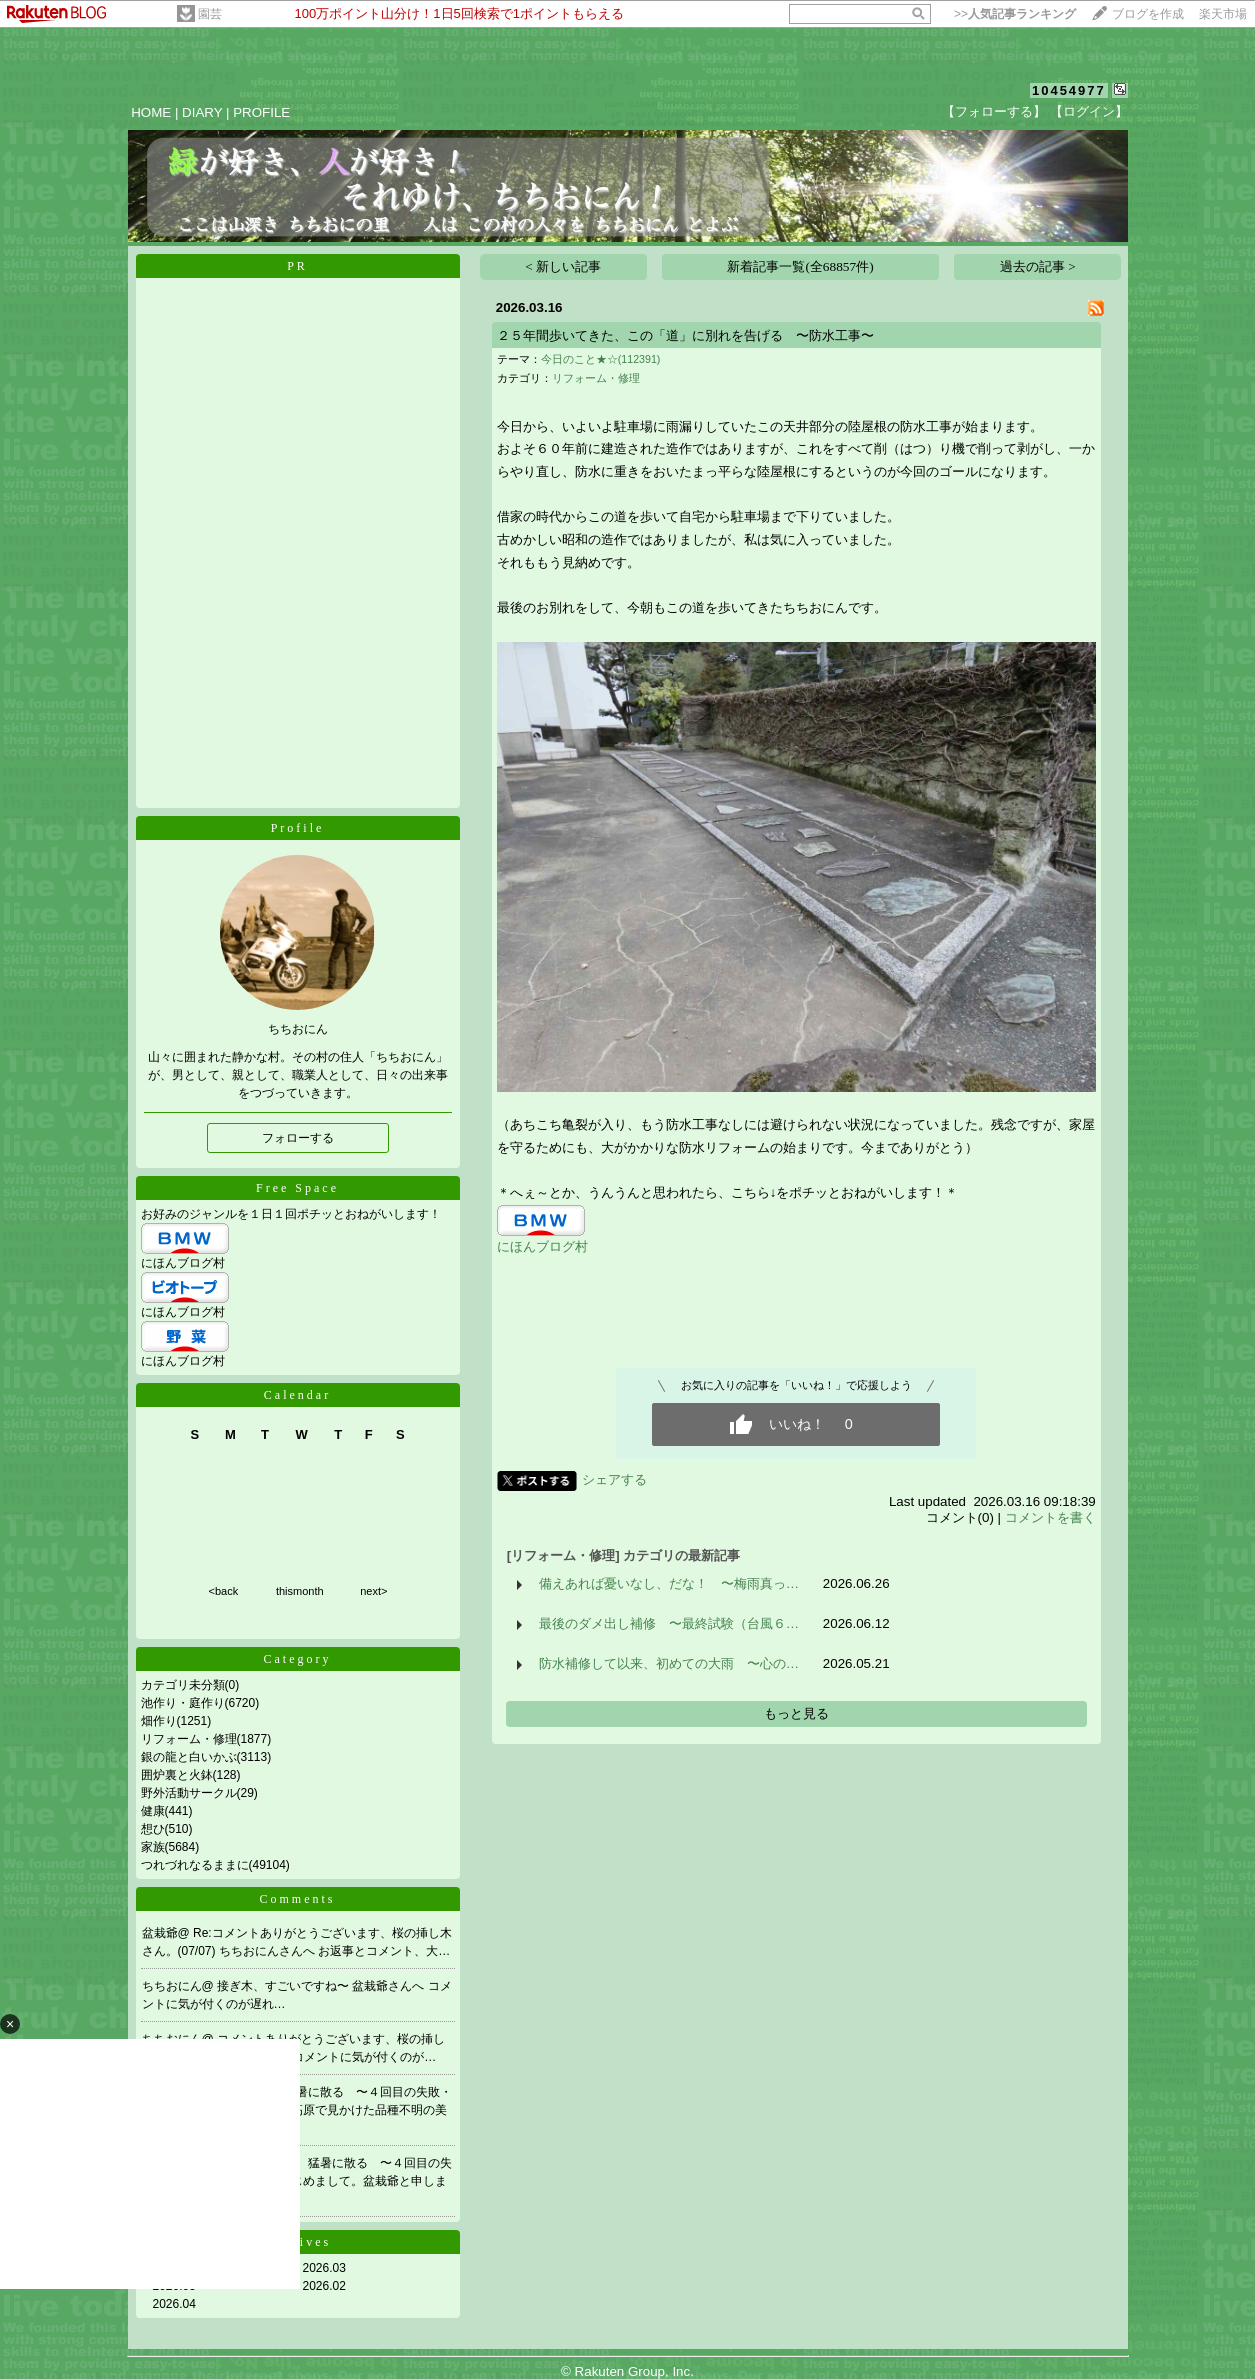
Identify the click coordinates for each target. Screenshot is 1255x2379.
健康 (153, 1811)
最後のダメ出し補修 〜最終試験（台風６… (669, 1623)
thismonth (300, 1591)
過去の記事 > (1038, 266)
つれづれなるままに (195, 1865)
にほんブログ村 (183, 1263)
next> (373, 1591)
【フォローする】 (994, 111)
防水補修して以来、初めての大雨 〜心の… (669, 1663)
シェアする (614, 1479)
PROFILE (261, 112)
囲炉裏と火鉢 (177, 1775)
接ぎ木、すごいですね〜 (284, 1986)
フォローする (298, 1138)
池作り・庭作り (183, 1703)
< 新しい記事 (563, 266)
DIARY (202, 112)
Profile (298, 828)
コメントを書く (1050, 1517)
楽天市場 (1223, 14)
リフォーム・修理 (189, 1739)
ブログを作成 (1148, 14)
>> (1015, 14)
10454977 (1069, 90)
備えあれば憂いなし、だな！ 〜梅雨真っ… (669, 1583)
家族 (153, 1847)
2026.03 (324, 2268)
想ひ (153, 1829)
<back (224, 1591)
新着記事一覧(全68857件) (800, 266)
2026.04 (174, 2304)
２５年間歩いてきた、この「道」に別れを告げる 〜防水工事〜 (685, 335)
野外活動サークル (189, 1793)
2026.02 (324, 2286)
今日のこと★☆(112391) (601, 359)
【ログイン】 (1089, 111)
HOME (151, 112)
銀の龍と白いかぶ (189, 1757)
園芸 (210, 14)
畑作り (159, 1721)
